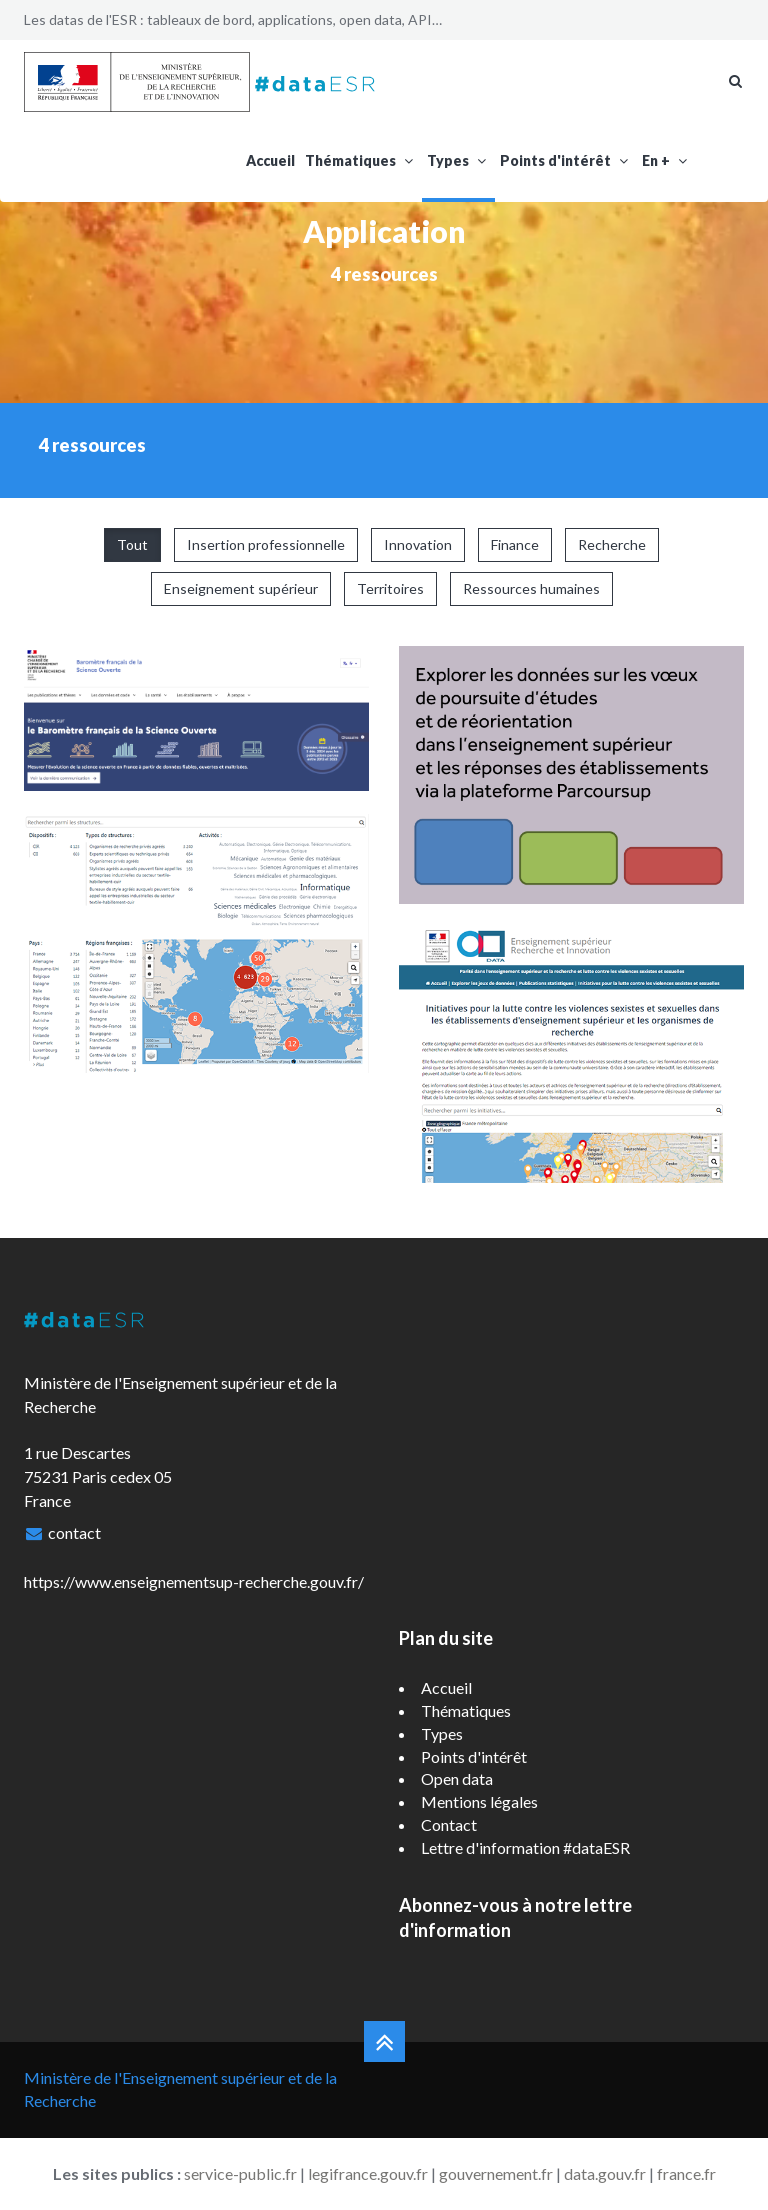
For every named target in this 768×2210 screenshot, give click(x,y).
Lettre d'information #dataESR (525, 1847)
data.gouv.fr (605, 2173)
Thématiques (361, 160)
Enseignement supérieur (241, 588)
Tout (132, 544)
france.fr (686, 2173)
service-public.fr (240, 2173)
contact (74, 1532)
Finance (515, 544)
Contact (449, 1824)
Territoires (390, 588)
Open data (457, 1778)
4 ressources (384, 274)
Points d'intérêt (566, 160)
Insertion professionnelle (266, 544)
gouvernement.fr (496, 2173)
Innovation (418, 544)
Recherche (612, 544)
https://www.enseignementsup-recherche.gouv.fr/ (194, 1581)
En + (666, 160)
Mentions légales (479, 1801)
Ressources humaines (531, 588)
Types (458, 160)
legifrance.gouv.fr (368, 2173)
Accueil (270, 160)
